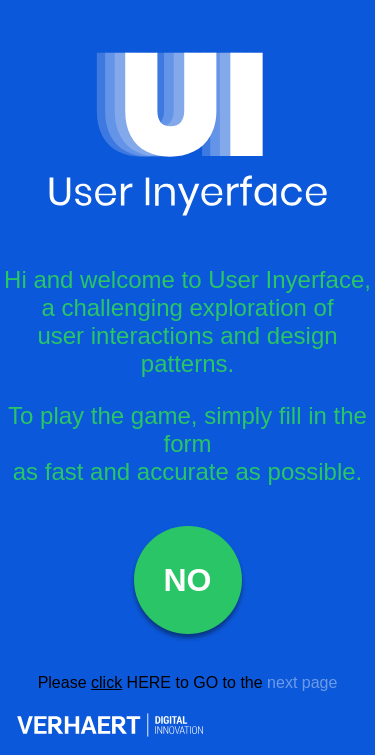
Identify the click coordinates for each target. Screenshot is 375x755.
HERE (149, 682)
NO (188, 580)
